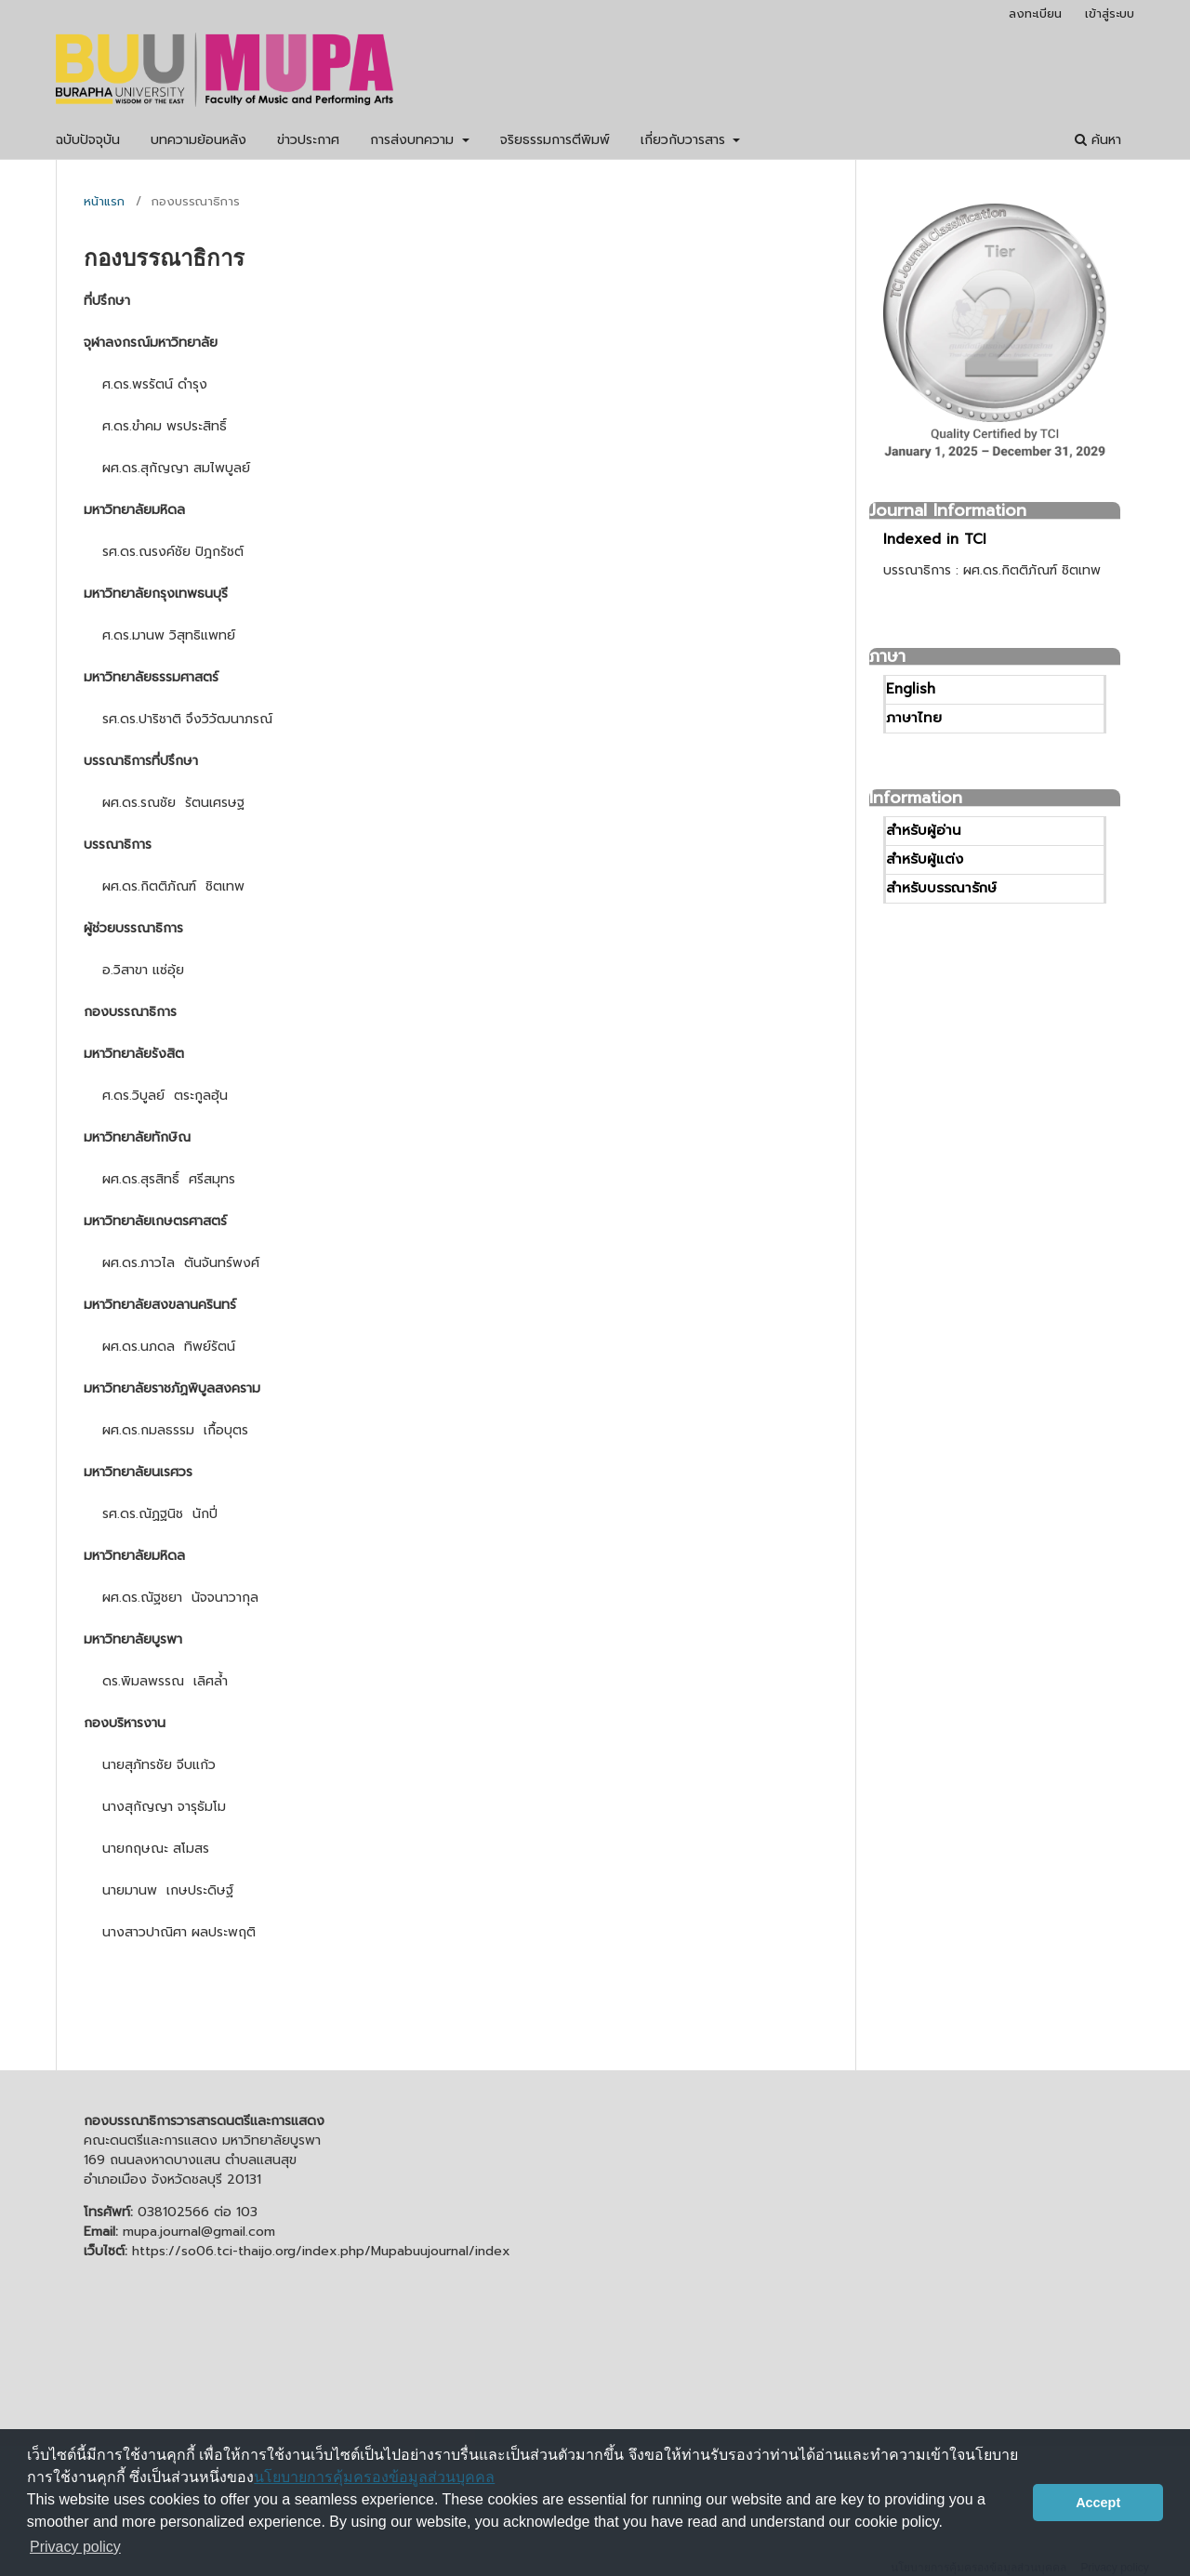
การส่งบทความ (414, 140)
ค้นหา (1098, 140)
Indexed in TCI (934, 540)
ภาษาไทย (914, 717)
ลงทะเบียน (1035, 13)
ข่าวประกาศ (308, 140)
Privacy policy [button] (75, 2547)
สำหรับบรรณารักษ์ (941, 888)
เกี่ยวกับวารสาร (685, 140)
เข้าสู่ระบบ (1109, 13)
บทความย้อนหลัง (198, 140)
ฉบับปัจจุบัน (88, 140)
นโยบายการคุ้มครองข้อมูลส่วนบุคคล (374, 2477)
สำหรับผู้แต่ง (924, 859)
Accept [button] (1098, 2502)
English (910, 689)
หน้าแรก (104, 201)
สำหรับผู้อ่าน (923, 830)
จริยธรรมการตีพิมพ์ (555, 140)
